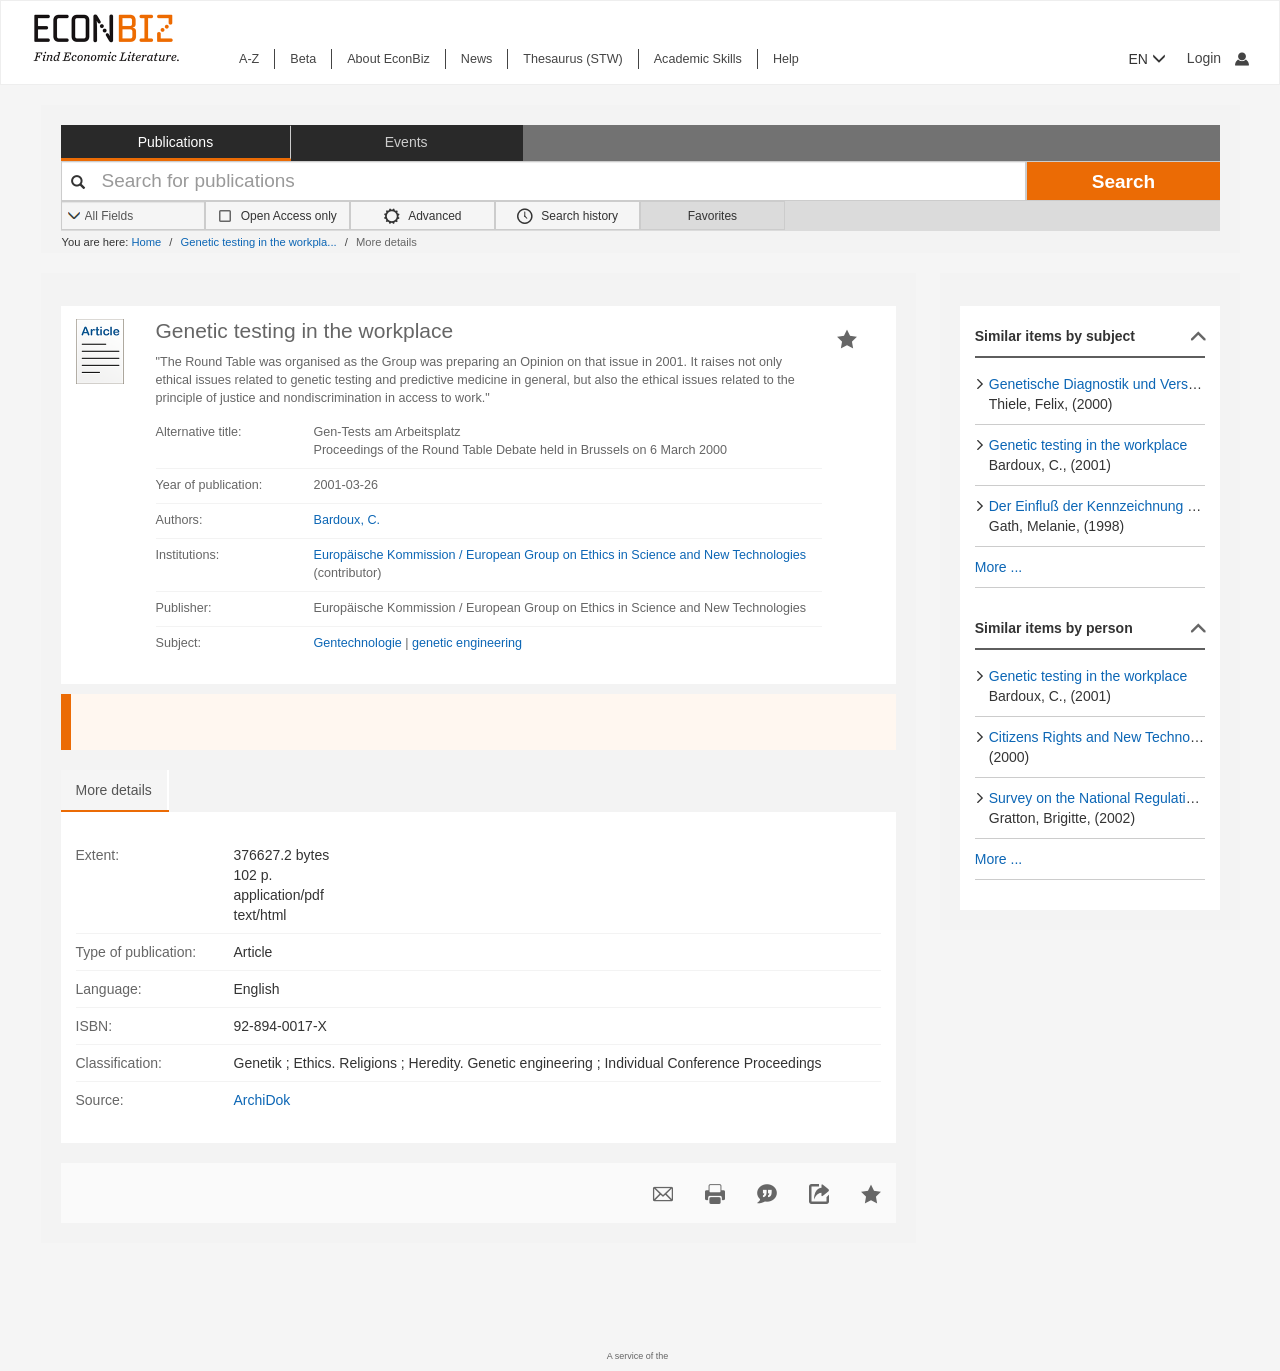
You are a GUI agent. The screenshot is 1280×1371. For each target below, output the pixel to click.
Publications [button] (176, 142)
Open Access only (289, 216)
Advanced (423, 216)
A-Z (249, 59)
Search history (567, 216)
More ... (998, 567)
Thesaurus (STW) (572, 59)
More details (114, 790)
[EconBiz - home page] (105, 37)
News (477, 59)
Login (1218, 58)
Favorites (712, 216)
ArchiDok (262, 1100)
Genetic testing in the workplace (1088, 445)
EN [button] (1147, 59)
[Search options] (133, 216)
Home (146, 242)
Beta (303, 59)
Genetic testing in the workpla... (259, 242)
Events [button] (406, 142)
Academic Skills (698, 59)
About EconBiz (388, 59)
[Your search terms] (544, 181)
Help (786, 59)
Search (1123, 181)
